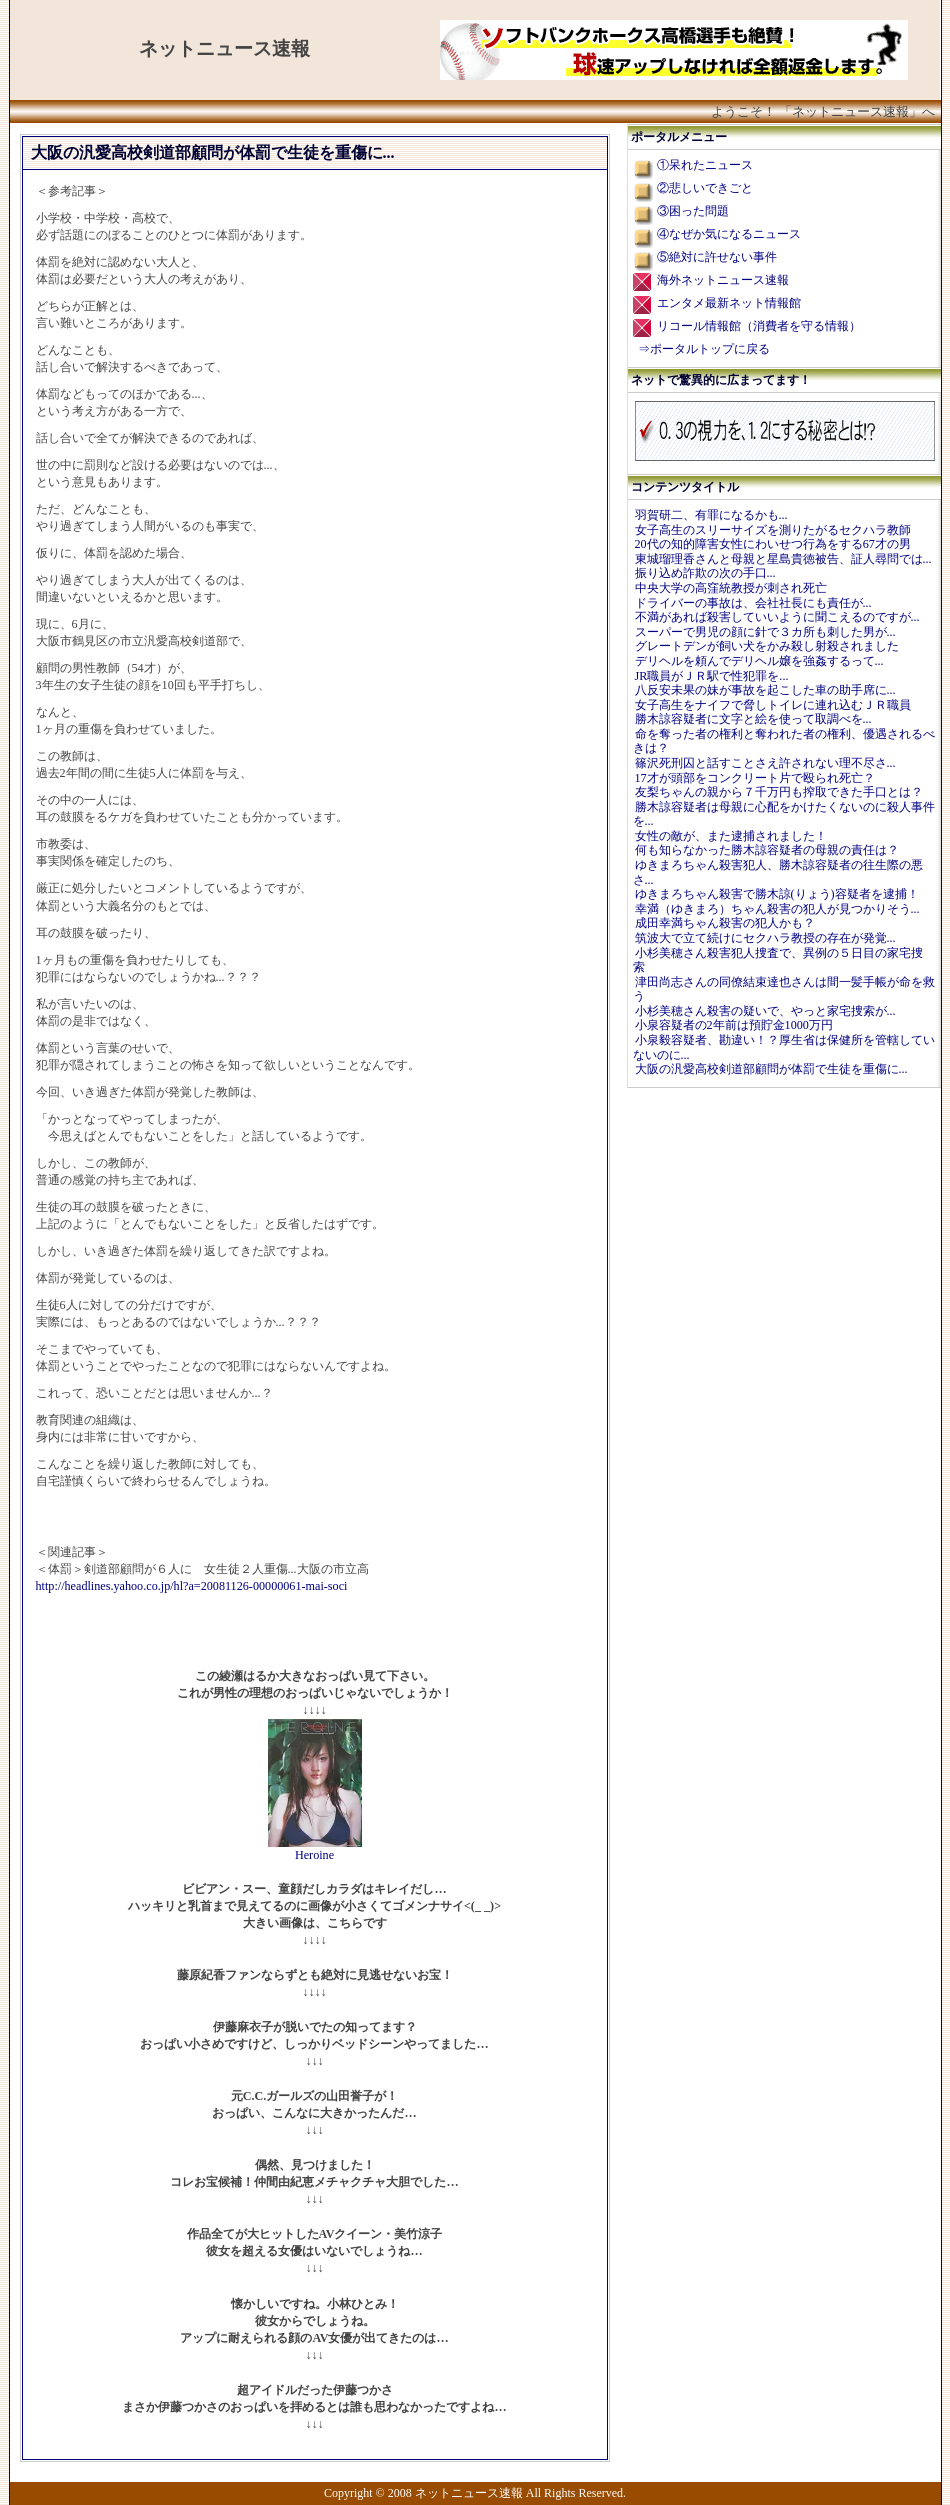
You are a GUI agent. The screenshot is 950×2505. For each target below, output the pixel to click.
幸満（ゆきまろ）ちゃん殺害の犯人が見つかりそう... (777, 909)
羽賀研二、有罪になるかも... (711, 515)
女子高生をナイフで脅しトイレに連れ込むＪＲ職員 (773, 705)
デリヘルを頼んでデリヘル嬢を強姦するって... (759, 661)
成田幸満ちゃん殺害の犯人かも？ (725, 923)
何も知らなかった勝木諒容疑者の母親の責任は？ (767, 850)
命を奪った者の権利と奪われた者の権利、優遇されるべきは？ (784, 741)
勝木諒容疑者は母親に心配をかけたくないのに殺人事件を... (784, 814)
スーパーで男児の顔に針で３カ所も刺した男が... (765, 632)
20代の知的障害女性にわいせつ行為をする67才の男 (773, 544)
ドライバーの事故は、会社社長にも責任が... (753, 603)
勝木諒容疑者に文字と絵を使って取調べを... (753, 719)
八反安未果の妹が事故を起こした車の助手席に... (765, 690)
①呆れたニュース (705, 165)
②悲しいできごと (705, 188)
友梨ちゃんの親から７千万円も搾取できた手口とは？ (779, 792)
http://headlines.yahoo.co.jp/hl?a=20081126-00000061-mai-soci (192, 1586)
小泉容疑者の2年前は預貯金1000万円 (734, 1025)
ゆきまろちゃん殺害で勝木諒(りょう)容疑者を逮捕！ (777, 894)
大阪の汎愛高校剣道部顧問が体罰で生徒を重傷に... (771, 1069)
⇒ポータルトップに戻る (704, 349)
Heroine (314, 1855)
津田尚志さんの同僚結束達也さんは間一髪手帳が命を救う (784, 989)
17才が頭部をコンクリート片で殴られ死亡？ (755, 778)
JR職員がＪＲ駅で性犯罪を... (712, 676)
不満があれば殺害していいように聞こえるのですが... (777, 617)
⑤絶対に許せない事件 (717, 257)
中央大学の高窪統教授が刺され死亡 (731, 588)
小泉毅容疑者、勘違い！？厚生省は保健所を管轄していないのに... (784, 1047)
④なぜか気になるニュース (729, 234)
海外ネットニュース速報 (723, 280)
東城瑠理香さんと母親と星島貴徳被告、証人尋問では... (783, 559)
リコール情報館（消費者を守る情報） (759, 326)
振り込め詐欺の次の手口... (705, 573)
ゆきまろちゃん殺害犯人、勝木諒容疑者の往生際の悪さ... (778, 872)
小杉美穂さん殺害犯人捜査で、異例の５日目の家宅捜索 (778, 960)
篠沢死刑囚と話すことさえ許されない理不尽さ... (765, 763)
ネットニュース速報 (224, 48)
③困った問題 (693, 211)
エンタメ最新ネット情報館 (729, 303)
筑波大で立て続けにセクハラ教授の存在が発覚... (765, 938)
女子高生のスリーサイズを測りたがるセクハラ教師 (773, 530)
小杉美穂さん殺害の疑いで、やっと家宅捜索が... (765, 1011)
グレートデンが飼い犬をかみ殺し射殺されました (767, 646)
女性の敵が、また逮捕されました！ (731, 836)
